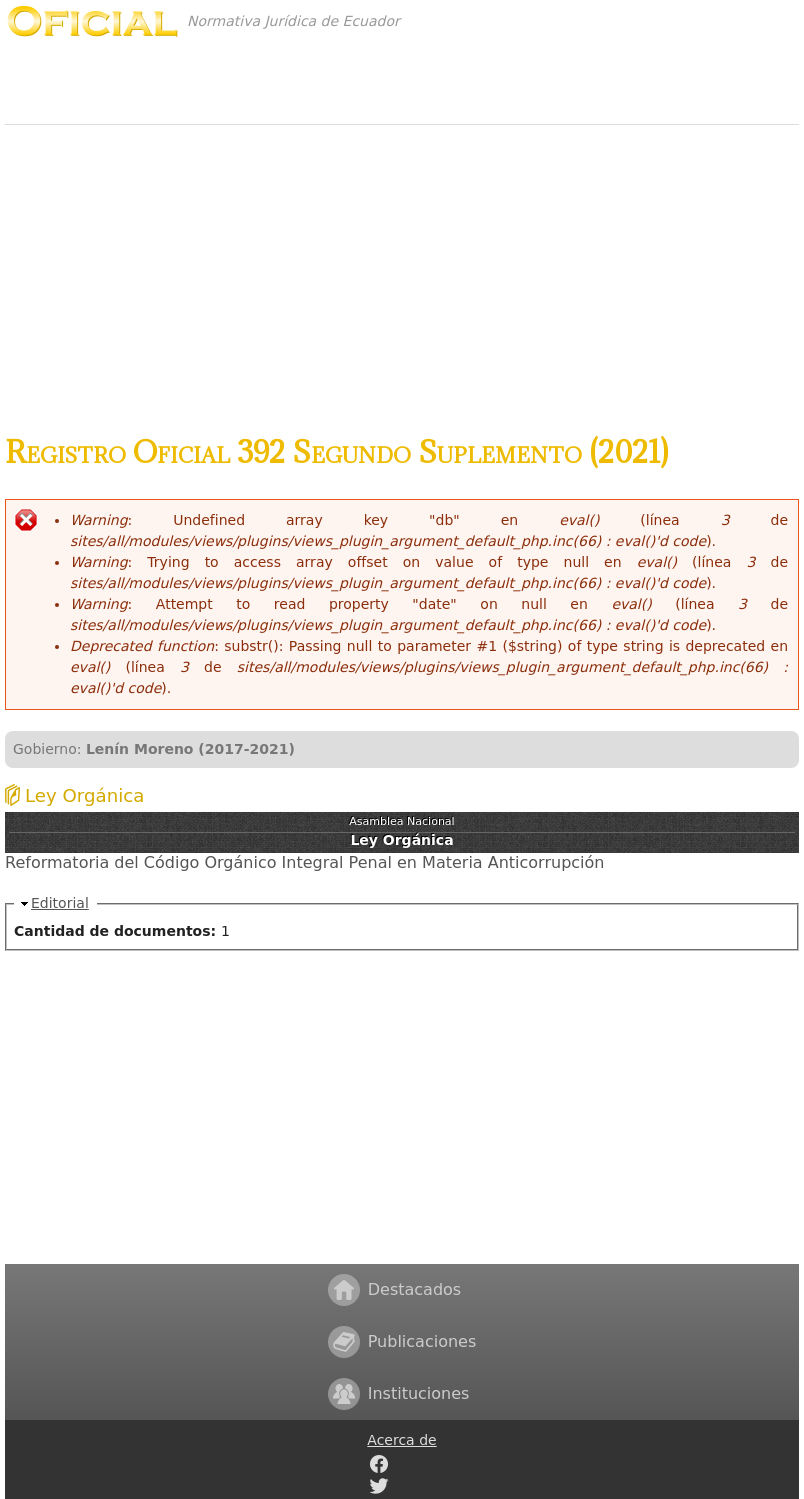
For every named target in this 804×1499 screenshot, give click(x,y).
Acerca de (401, 1440)
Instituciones (419, 1393)
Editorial (60, 903)
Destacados (414, 1289)
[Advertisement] (402, 269)
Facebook (379, 1464)
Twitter (379, 1486)
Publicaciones (422, 1341)
